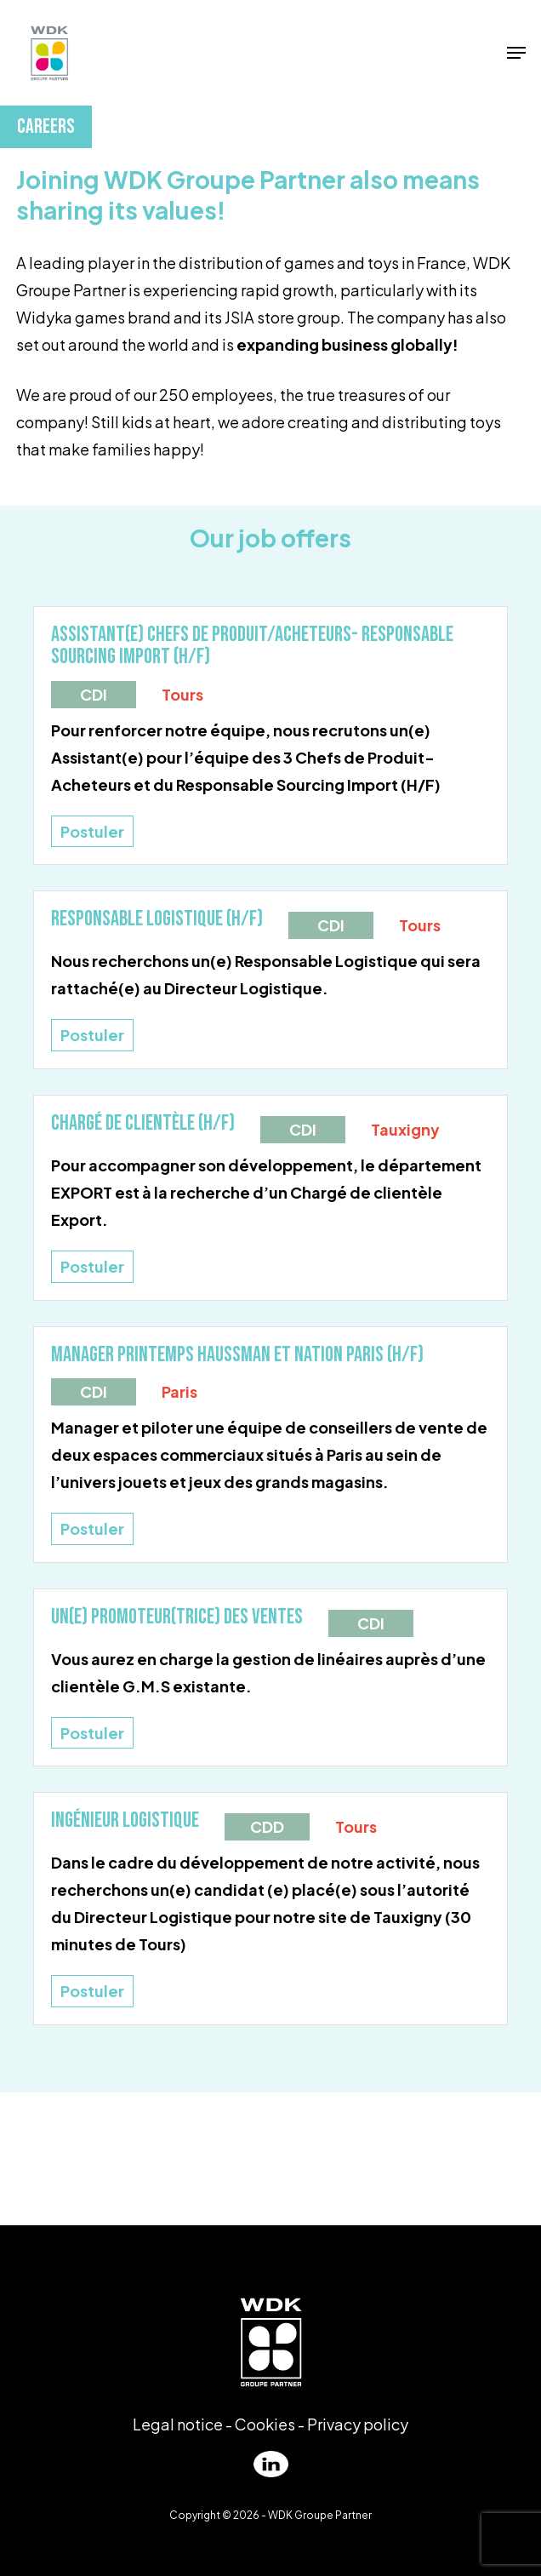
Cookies (265, 2424)
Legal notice (178, 2424)
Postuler (92, 831)
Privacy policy (357, 2424)
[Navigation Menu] (516, 52)
